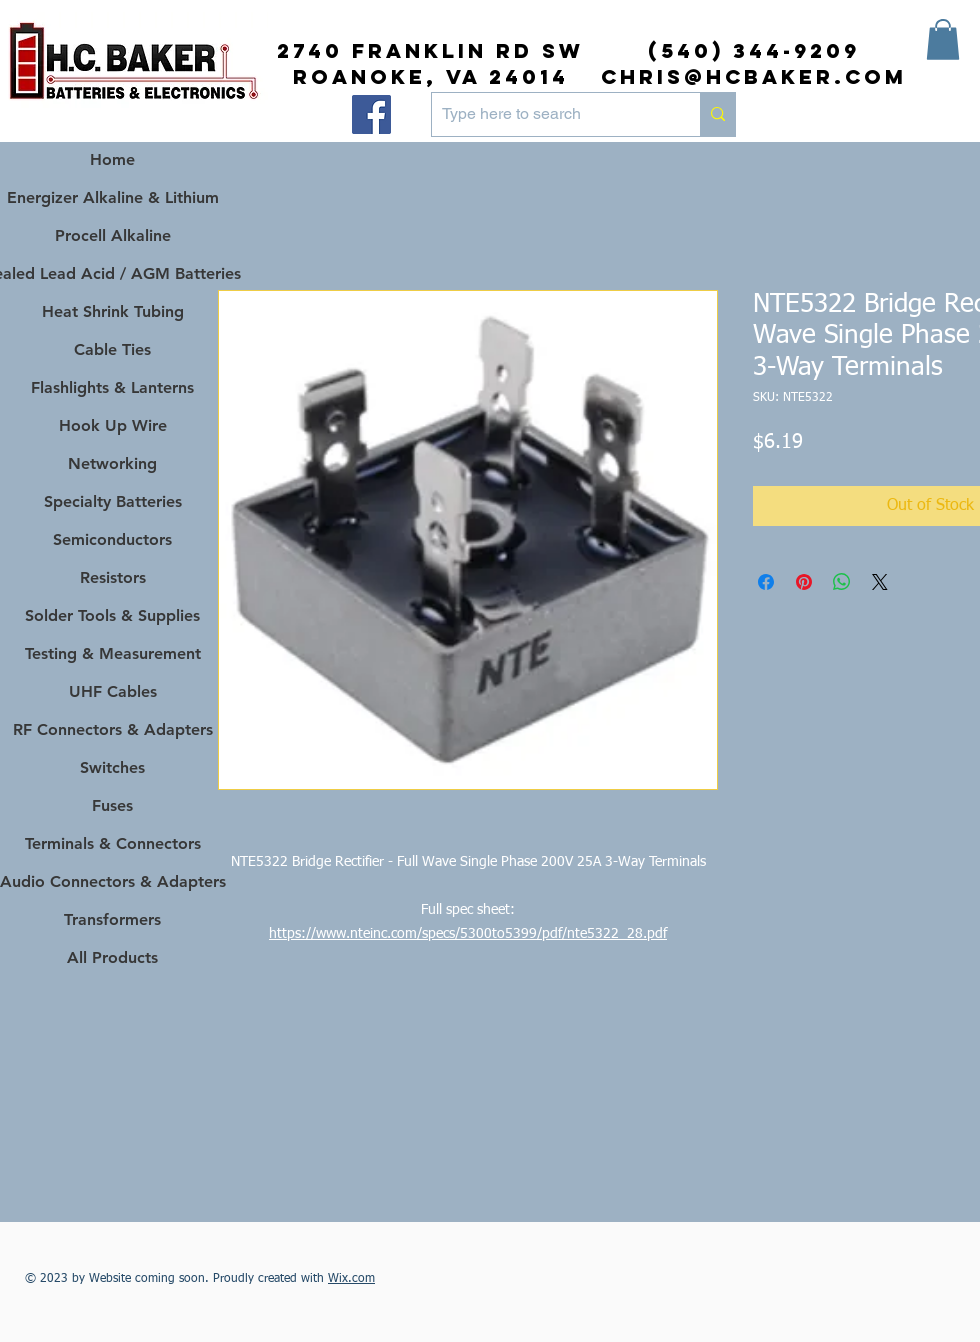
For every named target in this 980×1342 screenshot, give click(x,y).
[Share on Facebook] (766, 582)
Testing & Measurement (113, 653)
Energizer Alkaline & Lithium (113, 197)
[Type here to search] (550, 114)
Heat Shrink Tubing (113, 311)
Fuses (112, 805)
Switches (112, 767)
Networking (112, 463)
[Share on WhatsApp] (842, 582)
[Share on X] (880, 582)
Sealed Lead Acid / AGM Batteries (112, 273)
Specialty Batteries (113, 501)
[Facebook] (371, 114)
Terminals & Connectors (113, 843)
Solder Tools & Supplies (112, 615)
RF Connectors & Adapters (113, 729)
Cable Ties (112, 349)
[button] (943, 39)
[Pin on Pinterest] (804, 582)
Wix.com (351, 1279)
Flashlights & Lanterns (112, 387)
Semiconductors (112, 539)
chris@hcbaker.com (754, 76)
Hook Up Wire (113, 425)
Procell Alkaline (113, 235)
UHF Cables (113, 691)
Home (112, 159)
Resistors (113, 577)
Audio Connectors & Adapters (112, 881)
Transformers (112, 919)
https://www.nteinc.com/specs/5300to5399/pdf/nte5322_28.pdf (468, 934)
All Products (112, 957)
